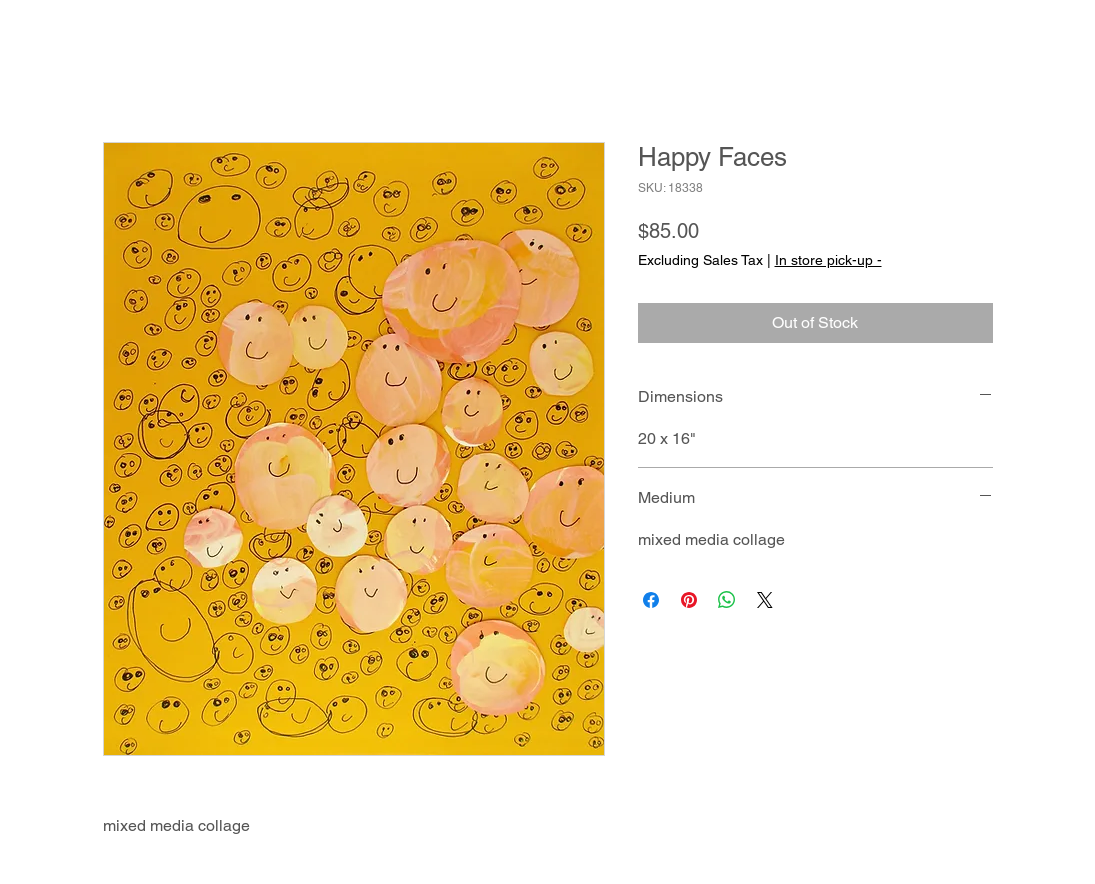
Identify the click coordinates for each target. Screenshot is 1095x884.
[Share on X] (765, 600)
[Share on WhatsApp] (727, 600)
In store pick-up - (828, 260)
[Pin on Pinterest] (689, 600)
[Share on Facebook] (651, 600)
